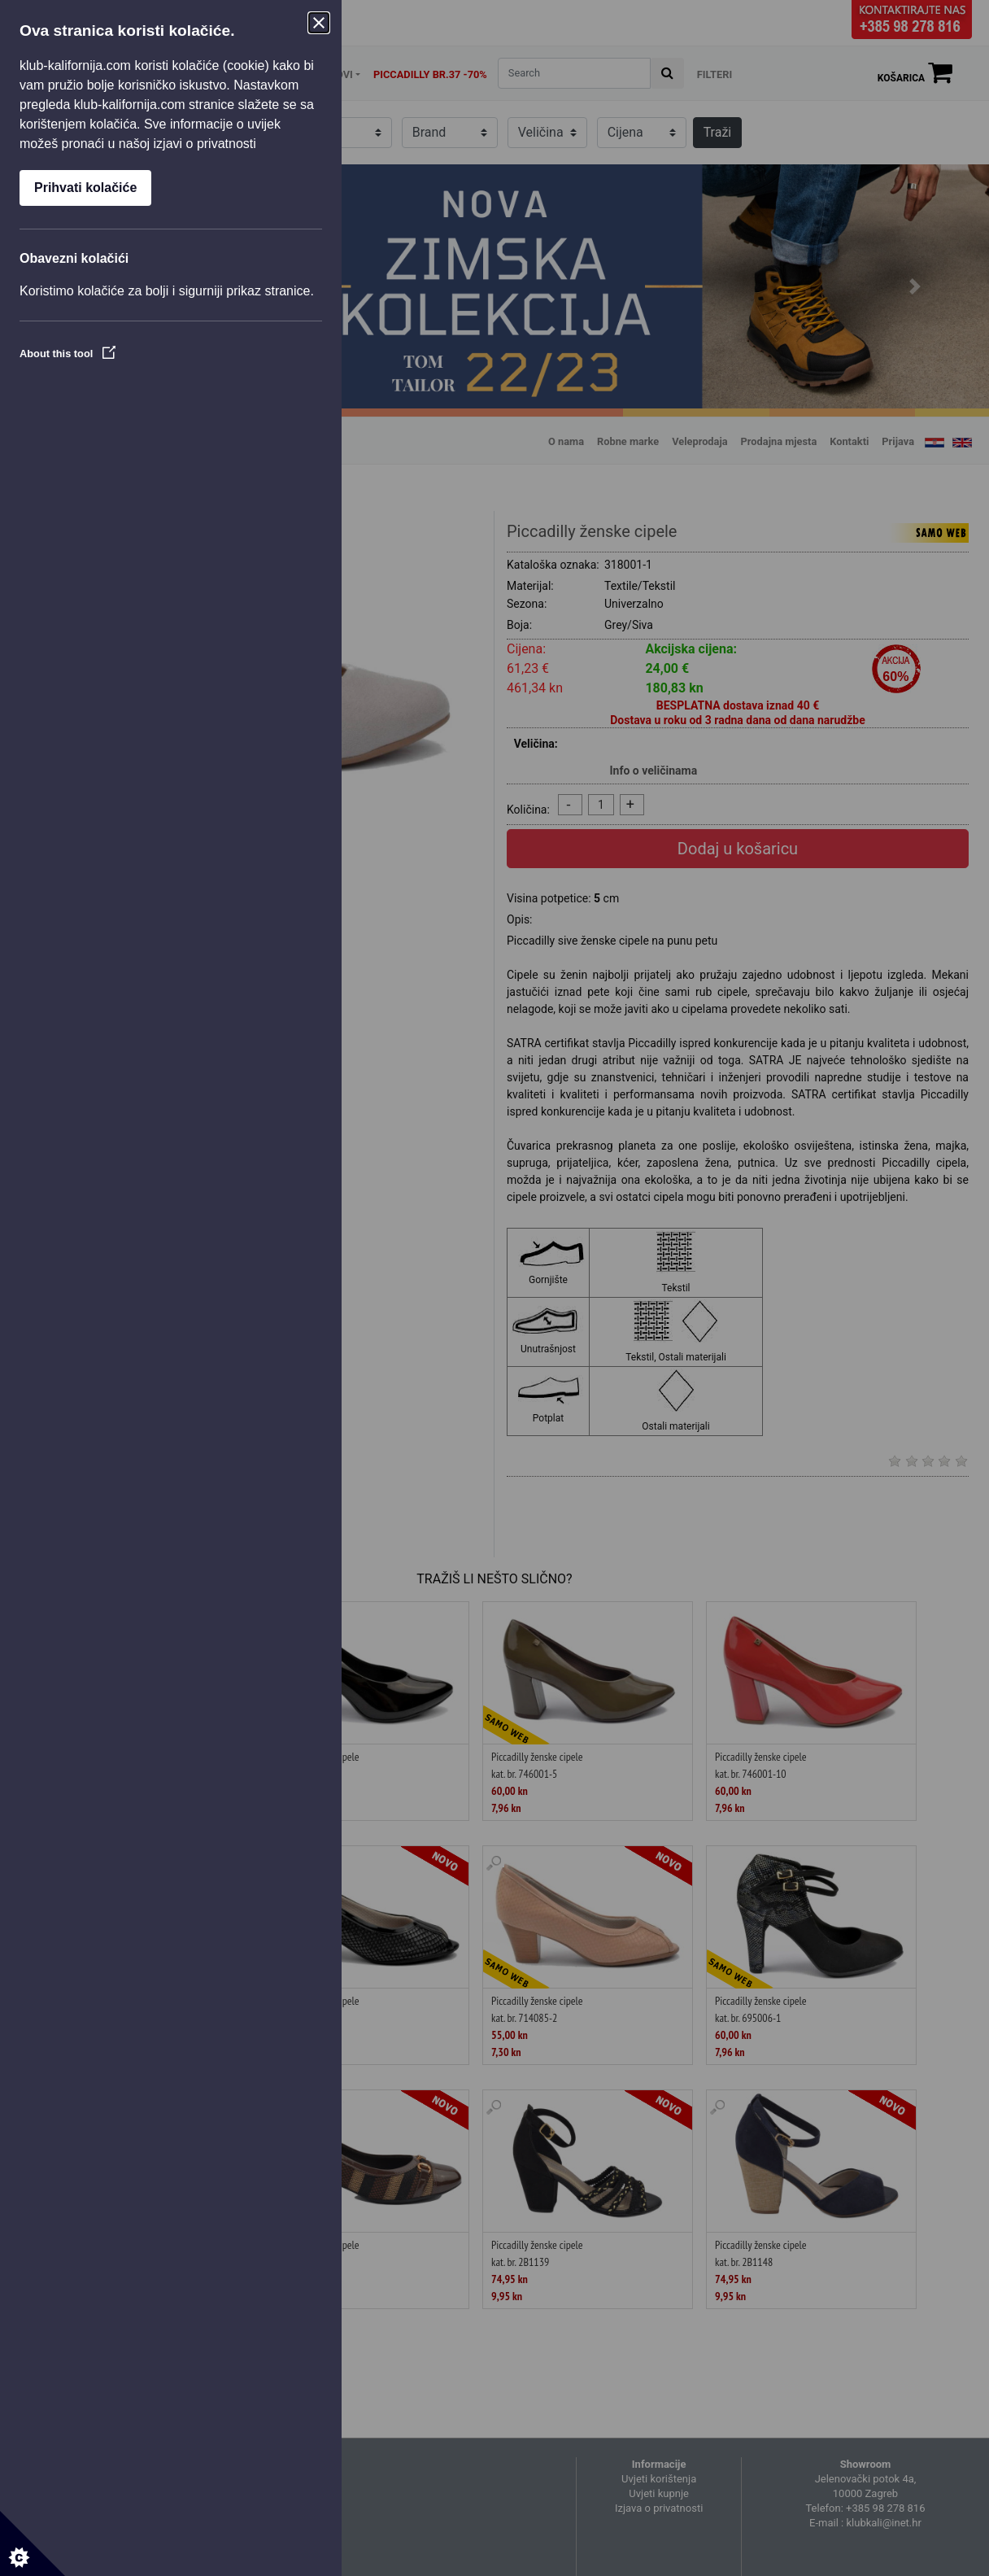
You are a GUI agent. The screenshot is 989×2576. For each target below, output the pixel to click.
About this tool (67, 353)
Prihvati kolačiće (85, 187)
